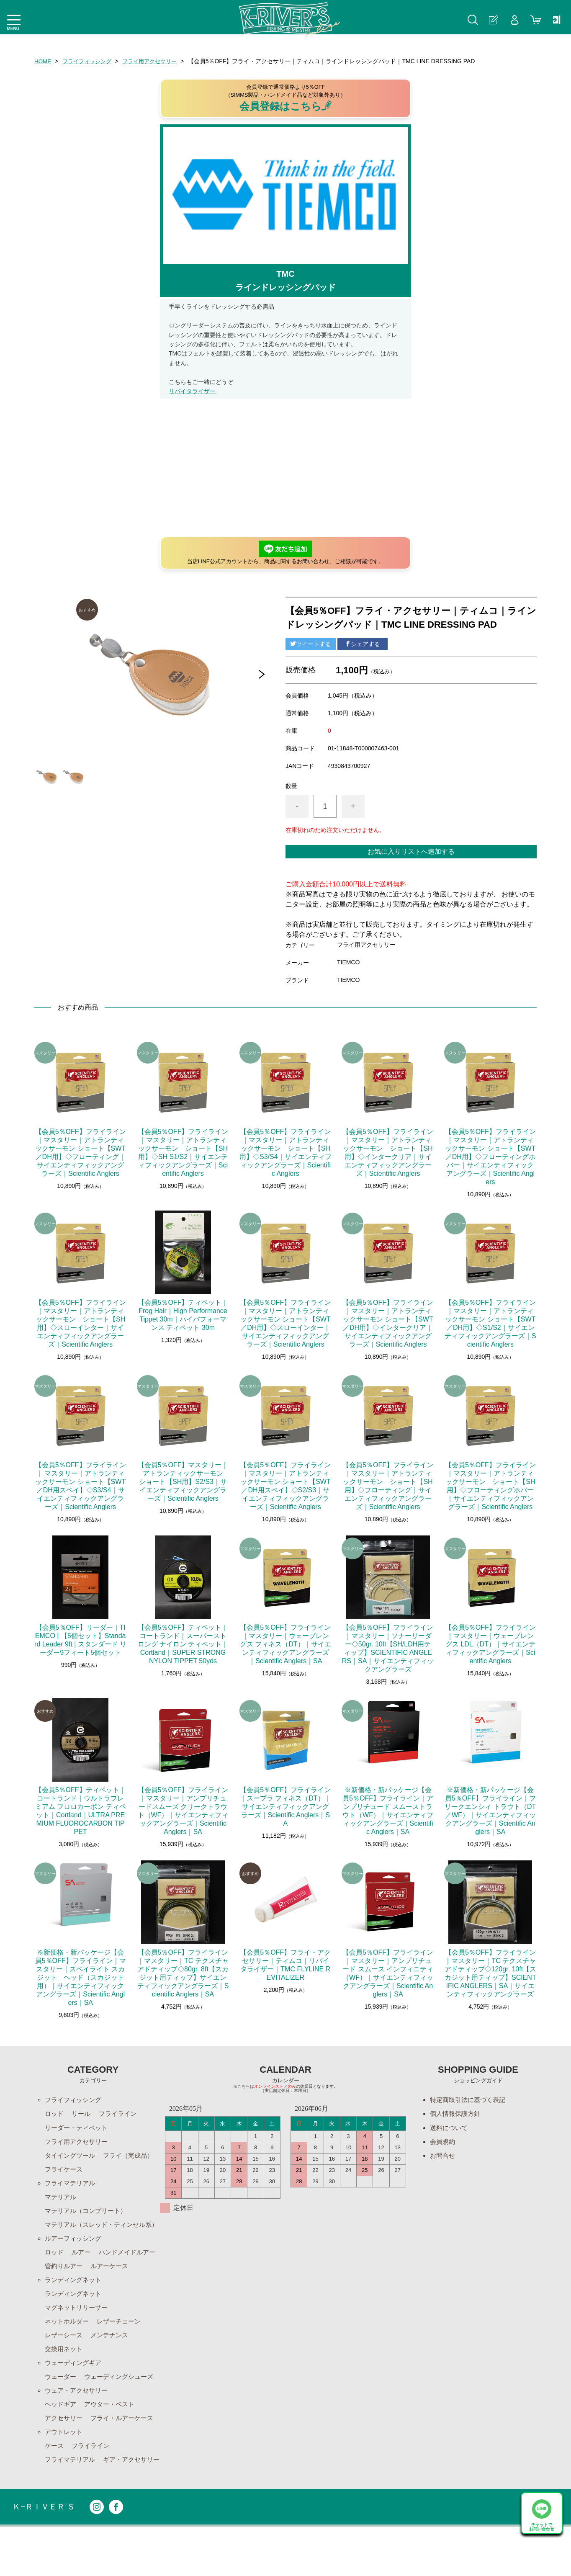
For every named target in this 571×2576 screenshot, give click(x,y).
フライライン (121, 2113)
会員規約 (443, 2142)
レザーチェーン (123, 2351)
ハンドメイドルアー (75, 2280)
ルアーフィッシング (75, 2252)
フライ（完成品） (71, 2170)
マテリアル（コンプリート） (88, 2213)
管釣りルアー (133, 2280)
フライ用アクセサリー (156, 61)
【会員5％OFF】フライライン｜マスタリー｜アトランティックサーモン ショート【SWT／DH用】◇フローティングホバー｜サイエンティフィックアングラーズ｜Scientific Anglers (490, 1156)
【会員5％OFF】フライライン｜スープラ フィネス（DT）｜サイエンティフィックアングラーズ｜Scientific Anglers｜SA (285, 1806)
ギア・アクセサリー (75, 2508)
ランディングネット (75, 2309)
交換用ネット (65, 2380)
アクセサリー (65, 2451)
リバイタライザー (192, 391)
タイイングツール (71, 2156)
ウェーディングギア (75, 2394)
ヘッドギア (61, 2437)
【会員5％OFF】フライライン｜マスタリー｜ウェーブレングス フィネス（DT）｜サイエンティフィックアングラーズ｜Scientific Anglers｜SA (285, 1644)
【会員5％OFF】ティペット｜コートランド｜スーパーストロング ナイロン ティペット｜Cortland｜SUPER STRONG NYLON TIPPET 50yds (183, 1644)
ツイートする (310, 644)
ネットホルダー (68, 2351)
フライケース (126, 2170)
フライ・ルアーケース (126, 2451)
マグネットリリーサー (78, 2337)
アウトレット (65, 2465)
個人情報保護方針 (457, 2113)
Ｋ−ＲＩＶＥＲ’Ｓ (45, 2556)
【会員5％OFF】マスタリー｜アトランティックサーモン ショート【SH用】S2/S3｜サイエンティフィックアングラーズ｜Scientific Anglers (184, 1481)
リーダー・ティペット (78, 2128)
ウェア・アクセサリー (78, 2423)
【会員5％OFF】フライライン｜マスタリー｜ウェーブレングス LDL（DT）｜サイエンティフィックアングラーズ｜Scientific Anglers (490, 1644)
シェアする (362, 644)
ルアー (83, 2266)
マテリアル (61, 2199)
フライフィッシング (89, 61)
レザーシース (65, 2366)
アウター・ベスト (113, 2437)
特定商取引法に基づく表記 (470, 2099)
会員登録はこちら (285, 106)
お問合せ (443, 2156)
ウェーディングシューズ (123, 2408)
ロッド (55, 2113)
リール (83, 2113)
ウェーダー (61, 2408)
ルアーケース (65, 2294)
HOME (43, 61)
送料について (450, 2128)
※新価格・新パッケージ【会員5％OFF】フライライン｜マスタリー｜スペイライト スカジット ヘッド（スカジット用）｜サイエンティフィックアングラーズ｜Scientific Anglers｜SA (80, 1977)
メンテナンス (113, 2366)
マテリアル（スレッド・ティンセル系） (98, 2232)
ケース (55, 2479)
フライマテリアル (71, 2185)
